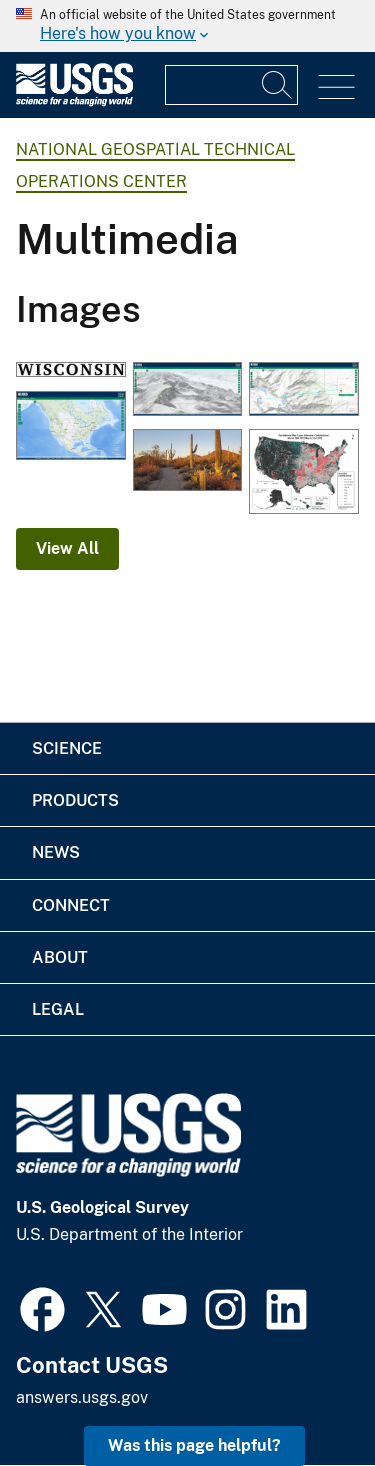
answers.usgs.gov (82, 1397)
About (60, 957)
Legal (58, 1009)
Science (67, 748)
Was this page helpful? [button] (194, 1445)
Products (75, 800)
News (56, 852)
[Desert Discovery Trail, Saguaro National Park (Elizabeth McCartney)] (188, 462)
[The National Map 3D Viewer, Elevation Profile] (304, 390)
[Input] (231, 85)
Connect (71, 905)
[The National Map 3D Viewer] (71, 427)
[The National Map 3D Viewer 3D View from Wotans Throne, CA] (188, 390)
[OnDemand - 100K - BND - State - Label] (71, 371)
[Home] (74, 101)
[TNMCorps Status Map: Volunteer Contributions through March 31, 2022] (304, 473)
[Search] (278, 85)
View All (67, 548)
